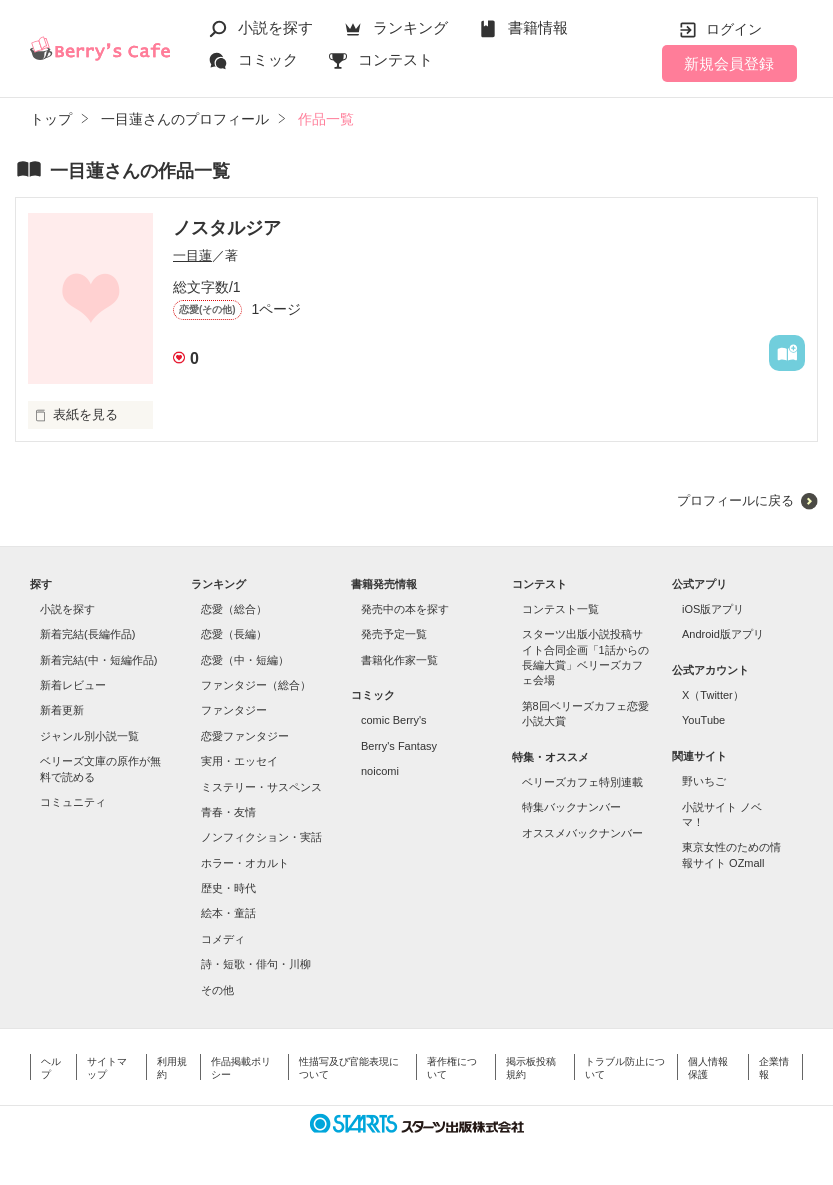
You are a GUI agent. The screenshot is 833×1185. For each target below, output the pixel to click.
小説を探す (275, 27)
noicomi (380, 771)
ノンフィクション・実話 (261, 837)
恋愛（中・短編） (245, 660)
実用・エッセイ (239, 761)
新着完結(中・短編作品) (98, 660)
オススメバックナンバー (582, 833)
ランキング (410, 27)
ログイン (734, 29)
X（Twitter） (713, 695)
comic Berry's (394, 720)
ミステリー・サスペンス (261, 787)
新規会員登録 (729, 63)
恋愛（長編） (234, 634)
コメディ (223, 939)
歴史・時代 (228, 888)
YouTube (703, 720)
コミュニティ (73, 802)
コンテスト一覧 (560, 609)
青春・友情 (228, 812)
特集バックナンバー (571, 807)
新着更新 (62, 710)
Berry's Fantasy (399, 746)
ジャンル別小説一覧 (89, 736)
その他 (217, 990)
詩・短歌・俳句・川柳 (256, 964)
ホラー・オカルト (245, 863)
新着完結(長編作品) (87, 634)
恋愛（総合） (234, 609)
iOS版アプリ (713, 609)
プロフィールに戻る (735, 500)
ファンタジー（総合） (256, 685)
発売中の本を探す (405, 609)
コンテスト (395, 59)
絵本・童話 (228, 913)
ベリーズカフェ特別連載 (582, 782)
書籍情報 (538, 27)
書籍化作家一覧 (399, 660)
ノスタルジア (227, 228)
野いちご (704, 781)
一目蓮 (192, 255)
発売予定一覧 (394, 634)
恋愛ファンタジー (245, 736)
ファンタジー (234, 710)
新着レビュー (73, 685)
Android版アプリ (723, 634)
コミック (268, 59)
